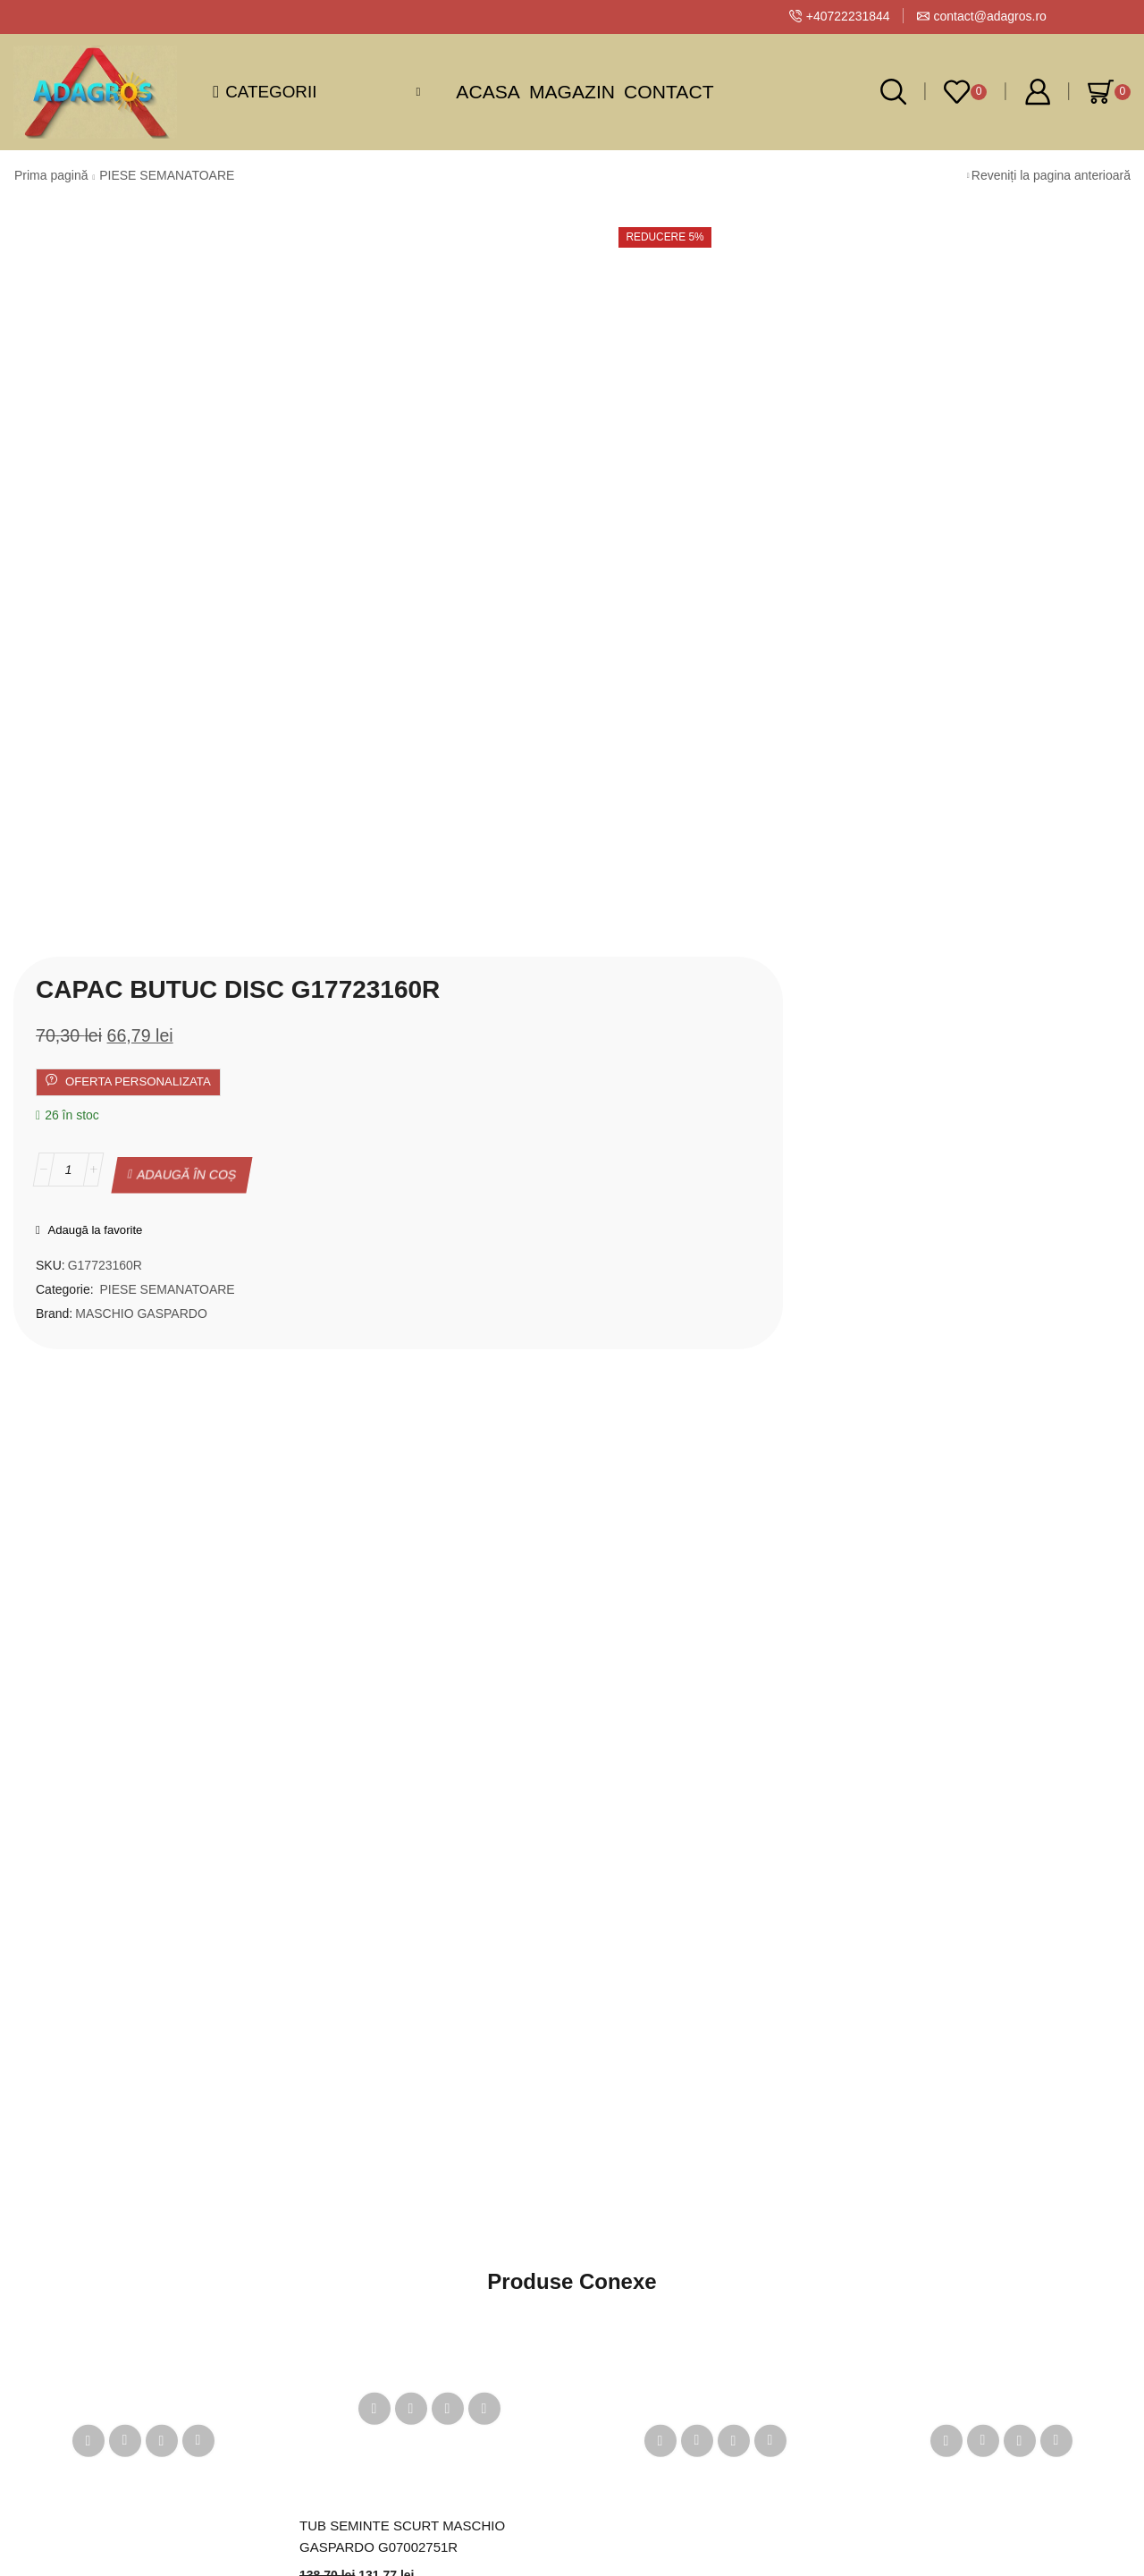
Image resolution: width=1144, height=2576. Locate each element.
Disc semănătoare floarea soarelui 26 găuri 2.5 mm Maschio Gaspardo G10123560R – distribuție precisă (131, 1903)
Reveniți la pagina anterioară (1051, 175)
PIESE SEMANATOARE (166, 175)
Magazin (572, 91)
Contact (668, 91)
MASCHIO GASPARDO (610, 579)
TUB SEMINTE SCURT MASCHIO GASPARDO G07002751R (408, 1827)
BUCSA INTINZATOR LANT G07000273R (959, 1892)
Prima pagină (51, 175)
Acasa (488, 91)
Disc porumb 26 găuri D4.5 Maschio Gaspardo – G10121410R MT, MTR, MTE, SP (699, 1903)
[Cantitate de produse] (537, 446)
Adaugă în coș (656, 446)
